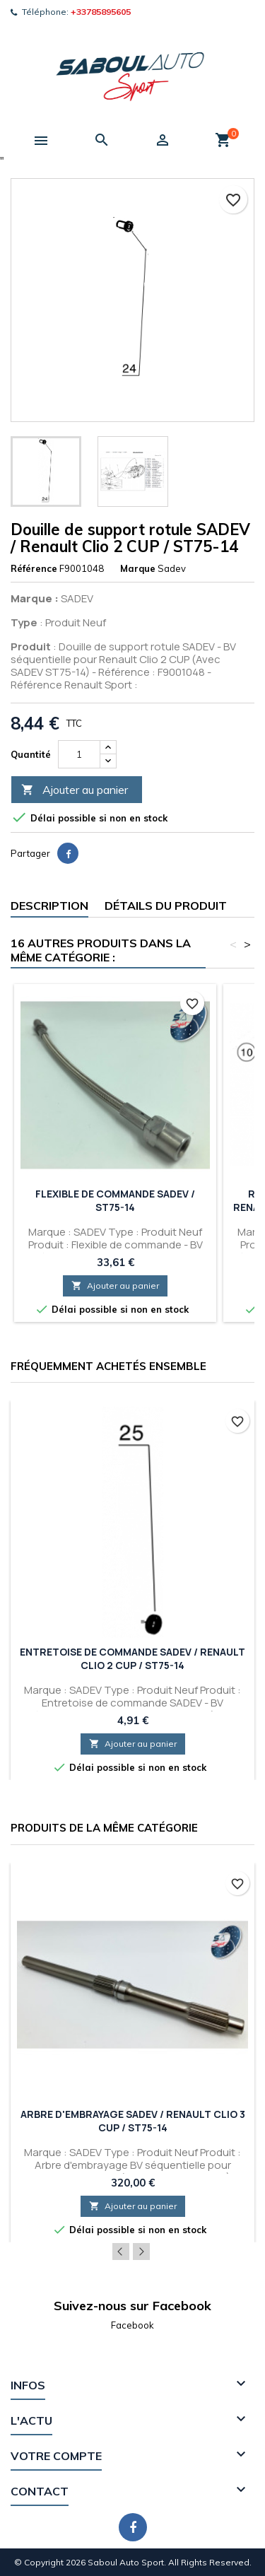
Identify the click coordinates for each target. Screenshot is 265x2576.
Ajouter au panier (74, 790)
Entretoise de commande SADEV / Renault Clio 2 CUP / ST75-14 (132, 1658)
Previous (120, 2251)
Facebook (132, 2325)
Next (141, 2251)
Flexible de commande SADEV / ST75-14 (115, 1200)
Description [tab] (49, 905)
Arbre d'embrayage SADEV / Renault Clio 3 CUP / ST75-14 (132, 2120)
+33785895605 (101, 11)
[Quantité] (79, 754)
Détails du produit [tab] (166, 905)
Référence (34, 568)
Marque (137, 568)
